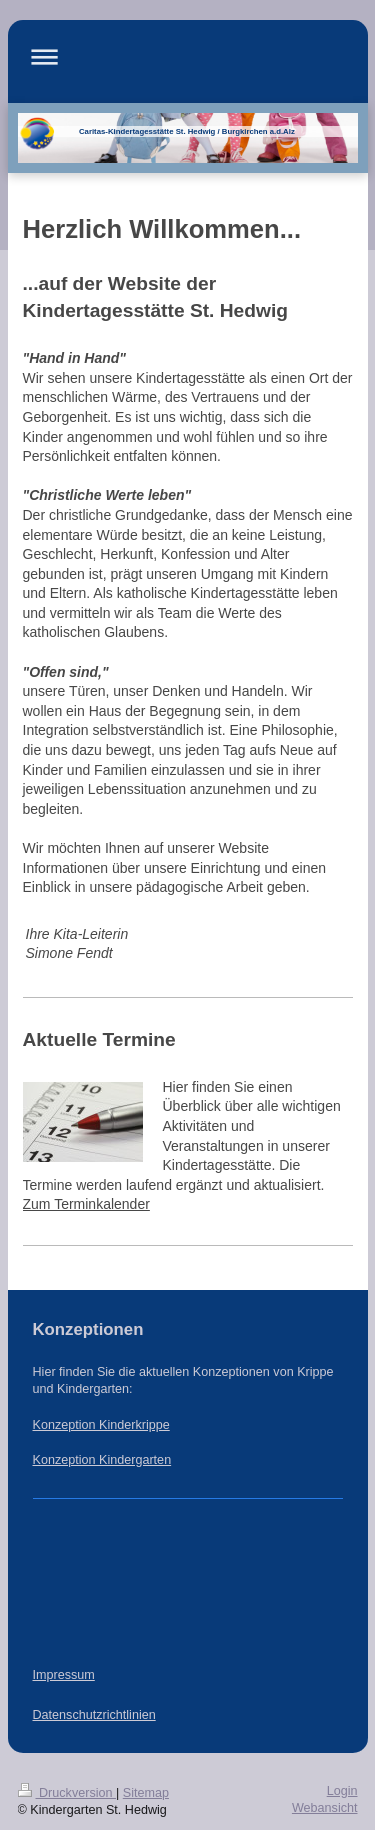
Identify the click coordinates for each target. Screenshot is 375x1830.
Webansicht (325, 1808)
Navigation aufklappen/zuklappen (188, 56)
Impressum (64, 1675)
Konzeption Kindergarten (102, 1460)
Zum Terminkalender (86, 1204)
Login (342, 1791)
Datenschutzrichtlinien (94, 1715)
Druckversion (67, 1793)
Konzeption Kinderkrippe (101, 1425)
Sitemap (146, 1793)
